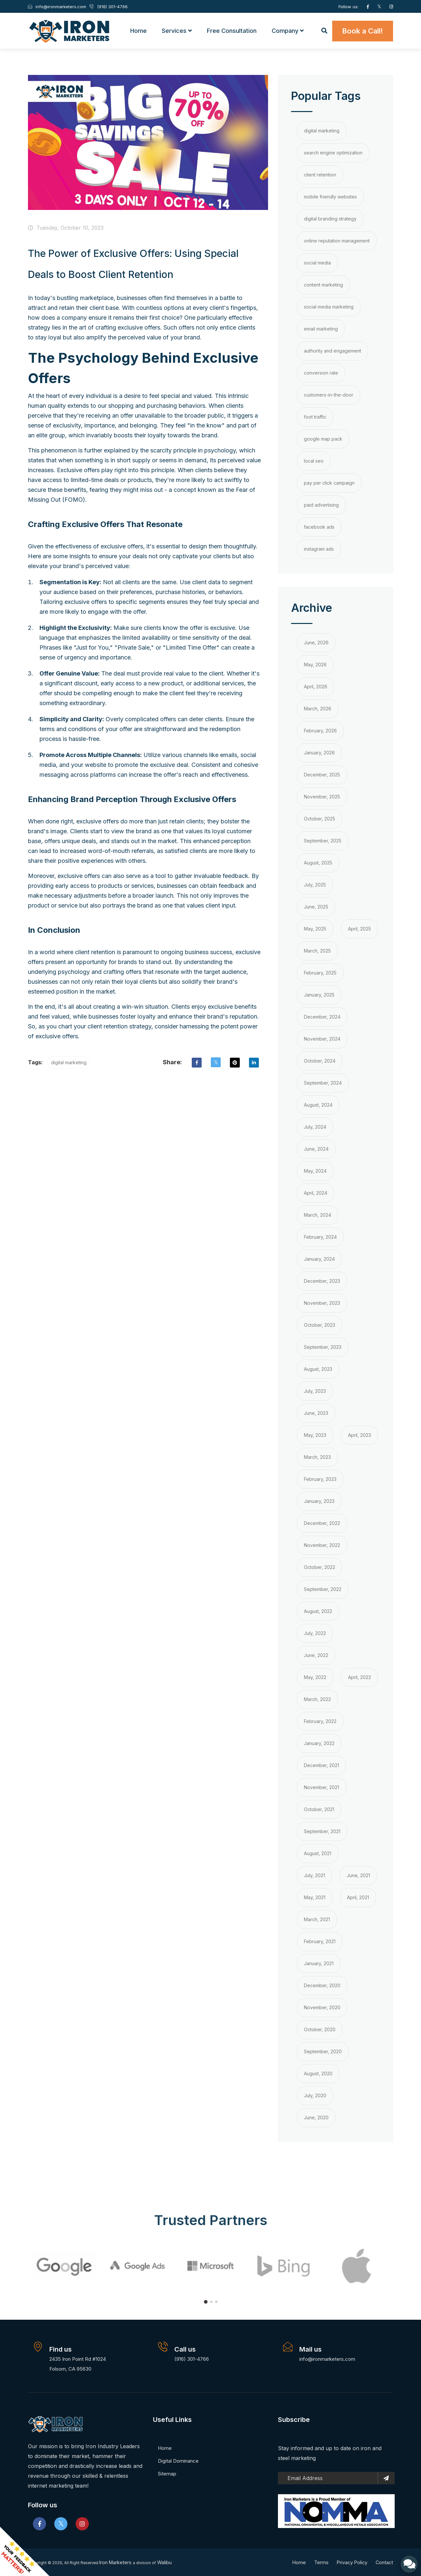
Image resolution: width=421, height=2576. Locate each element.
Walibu (168, 2562)
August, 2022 (318, 1610)
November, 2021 (321, 1786)
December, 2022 (322, 1522)
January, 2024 (319, 1258)
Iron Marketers (117, 2562)
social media (317, 262)
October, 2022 (319, 1566)
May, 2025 (315, 928)
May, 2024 (315, 1170)
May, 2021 (314, 1896)
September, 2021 (322, 1830)
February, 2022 (320, 1720)
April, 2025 (359, 928)
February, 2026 (320, 730)
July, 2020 (315, 2095)
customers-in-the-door (328, 394)
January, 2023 (319, 1500)
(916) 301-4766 (191, 2358)
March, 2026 (317, 708)
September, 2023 (322, 1346)
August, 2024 (318, 1104)
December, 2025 (322, 774)
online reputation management (337, 240)
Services (177, 30)
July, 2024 (315, 1126)
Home (138, 30)
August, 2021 (317, 1852)
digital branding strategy (330, 218)
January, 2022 (319, 1742)
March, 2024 (317, 1214)
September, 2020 (323, 2051)
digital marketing (69, 1062)
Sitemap (167, 2473)
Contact (384, 2562)
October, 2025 (319, 818)
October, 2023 (319, 1324)
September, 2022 (322, 1588)
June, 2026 (316, 642)
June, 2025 (316, 906)
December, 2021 (321, 1764)
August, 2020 (318, 2073)
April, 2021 (358, 1896)
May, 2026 (315, 664)
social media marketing (329, 306)
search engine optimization (333, 152)
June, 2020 (316, 2117)
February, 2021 (319, 1941)
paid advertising (321, 504)
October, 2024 (319, 1060)
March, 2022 (317, 1698)
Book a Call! (362, 30)
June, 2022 (316, 1654)
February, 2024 (320, 1236)
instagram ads (319, 548)
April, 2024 (315, 1192)
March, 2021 (317, 1918)
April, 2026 (315, 686)
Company (288, 30)
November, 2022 (322, 1544)
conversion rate (321, 372)
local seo (314, 460)
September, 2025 (322, 840)
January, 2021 (319, 1963)
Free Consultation (232, 30)
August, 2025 (318, 862)
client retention (320, 174)
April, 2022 (359, 1676)
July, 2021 (314, 1874)
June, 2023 (316, 1412)
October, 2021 (319, 1808)
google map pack (323, 438)
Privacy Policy (351, 2562)
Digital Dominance (178, 2460)
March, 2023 (317, 1456)
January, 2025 (319, 994)
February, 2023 (320, 1478)
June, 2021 (358, 1874)
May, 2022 (315, 1676)
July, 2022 (315, 1632)
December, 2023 (322, 1280)
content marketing (323, 284)
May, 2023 (315, 1434)
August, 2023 (318, 1368)
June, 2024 (316, 1148)
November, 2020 (322, 2007)
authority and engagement (332, 350)
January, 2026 (319, 752)
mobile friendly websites (330, 196)
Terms (319, 2562)
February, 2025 (320, 972)
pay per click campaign (329, 482)
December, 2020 (322, 1985)
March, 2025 (317, 950)
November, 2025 (322, 796)
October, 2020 (319, 2029)
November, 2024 (322, 1038)
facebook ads (319, 526)
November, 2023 (322, 1302)
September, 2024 (323, 1082)
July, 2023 (315, 1390)
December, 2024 (322, 1016)
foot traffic (315, 416)
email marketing (321, 328)
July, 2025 (315, 884)
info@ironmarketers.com (327, 2358)
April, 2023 (359, 1434)
